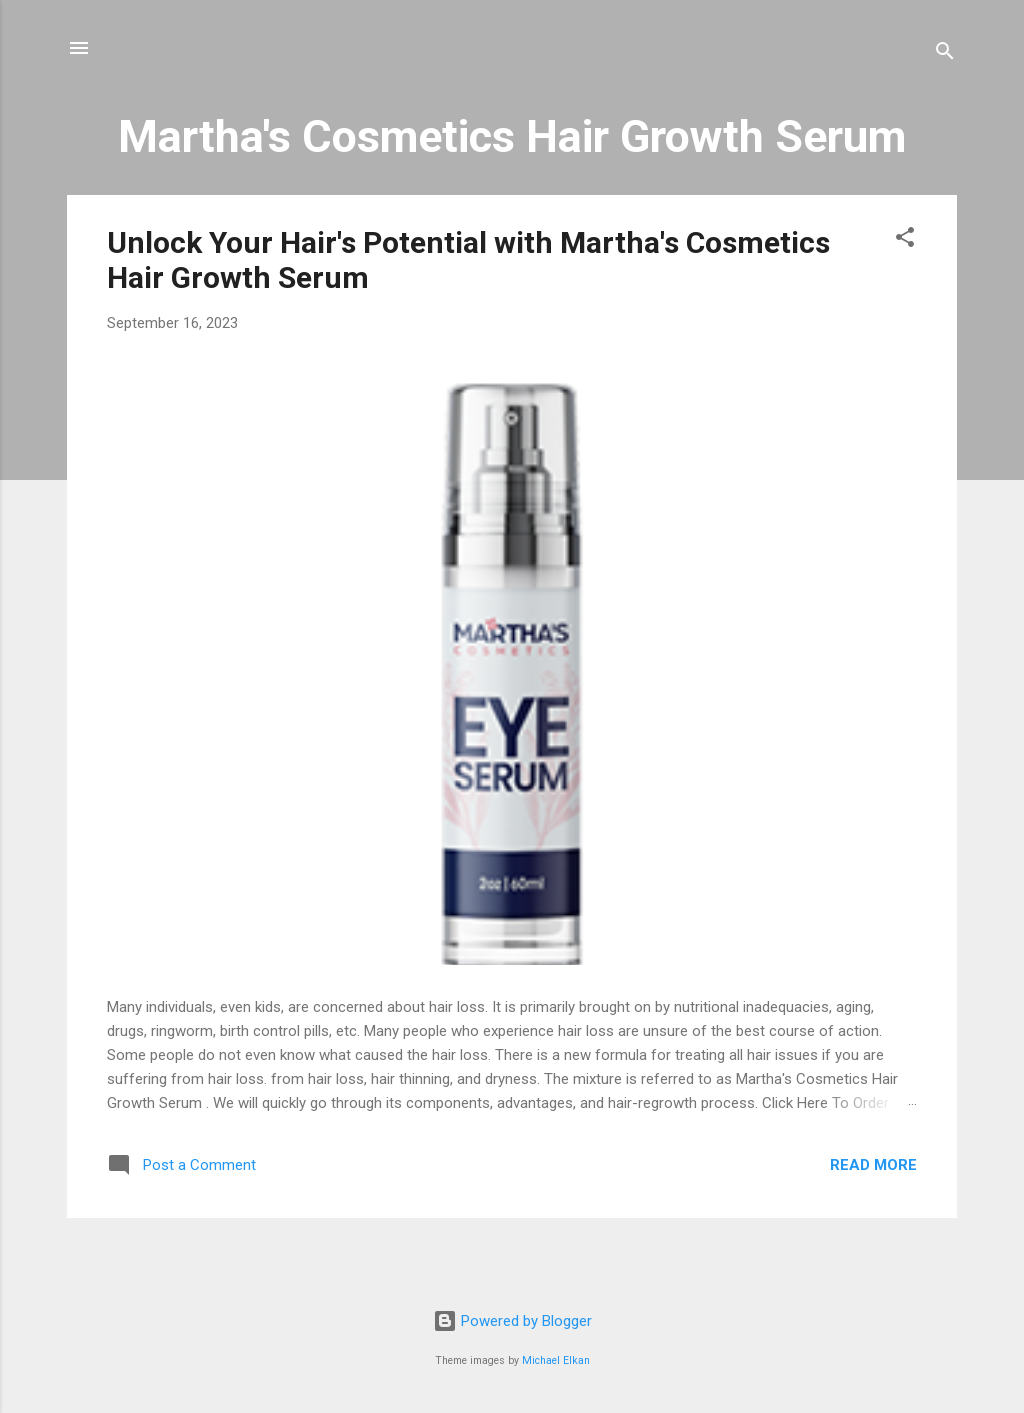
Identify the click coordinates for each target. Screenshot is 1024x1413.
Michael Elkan (556, 1360)
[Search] (945, 54)
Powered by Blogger (512, 1321)
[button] (905, 240)
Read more (873, 1165)
